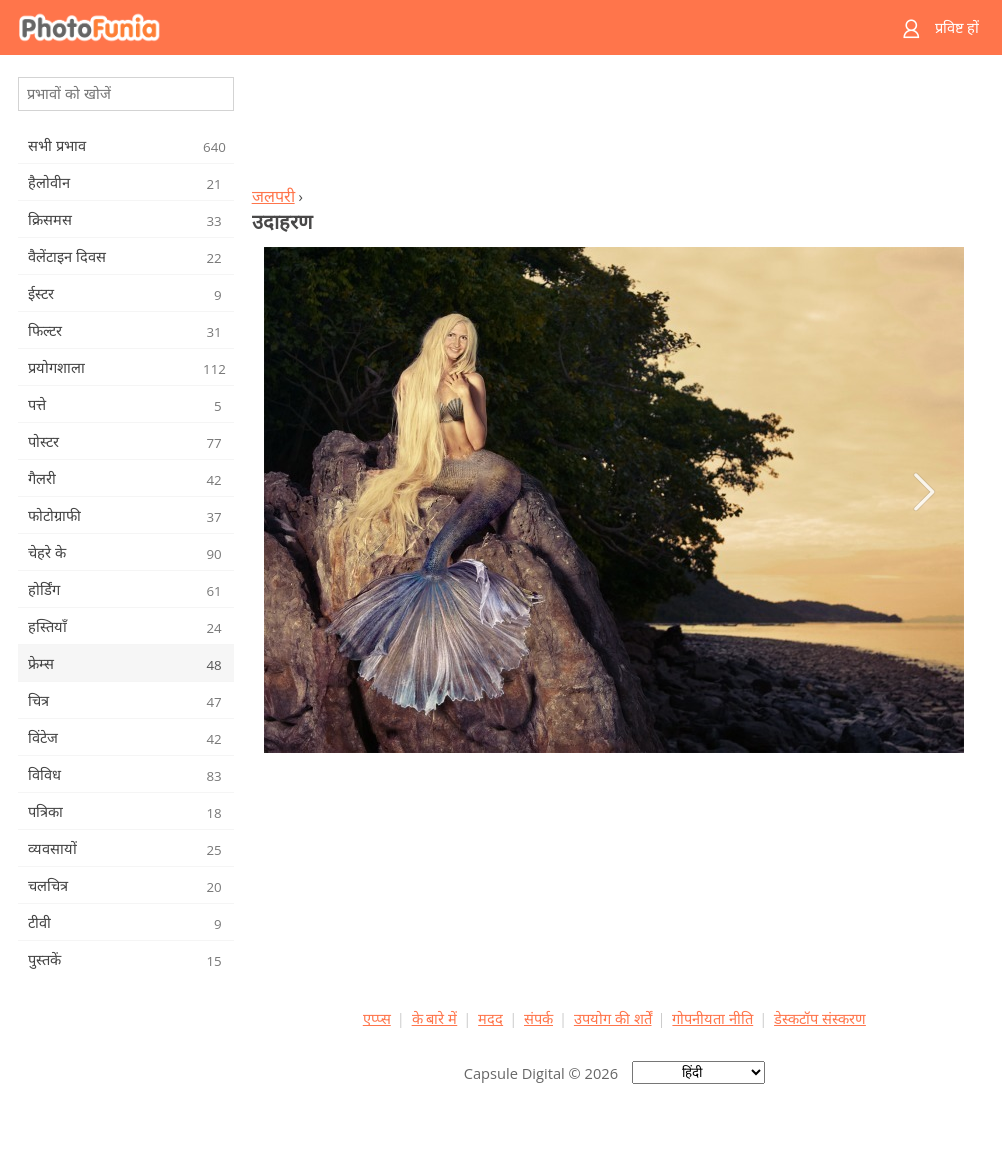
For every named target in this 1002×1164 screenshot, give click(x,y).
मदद (490, 1018)
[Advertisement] (614, 126)
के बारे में (435, 1018)
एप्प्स (377, 1018)
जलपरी (273, 196)
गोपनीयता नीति (712, 1018)
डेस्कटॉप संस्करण (820, 1018)
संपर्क (538, 1018)
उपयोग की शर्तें (613, 1018)
